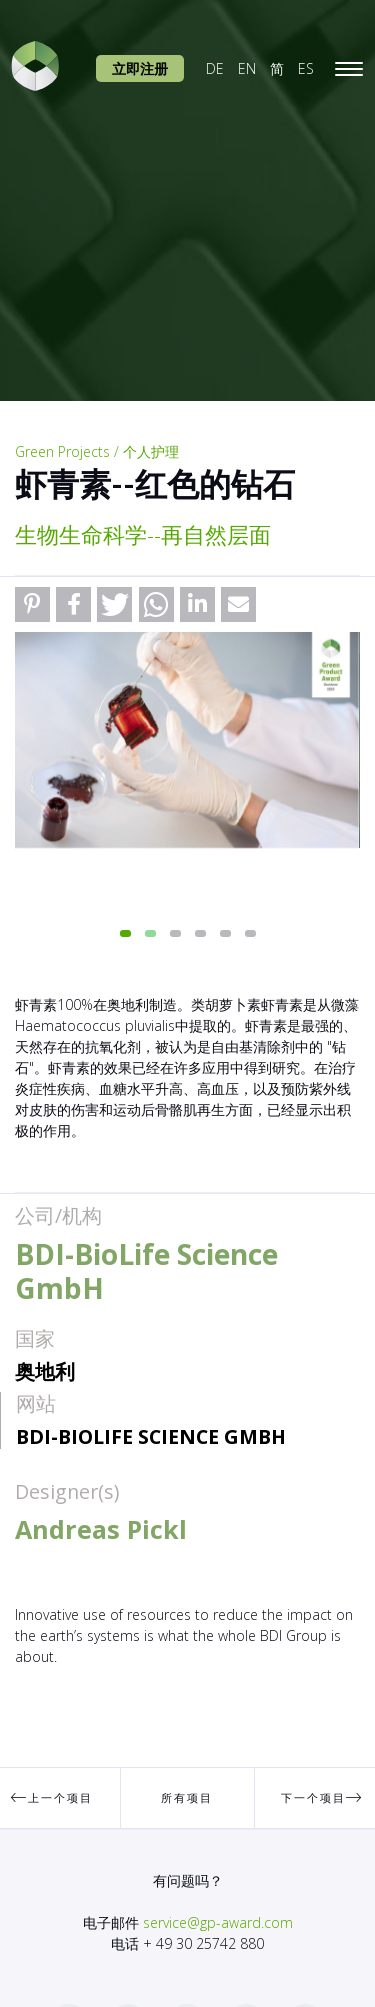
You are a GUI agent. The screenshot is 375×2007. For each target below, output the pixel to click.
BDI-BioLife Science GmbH (151, 1436)
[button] (32, 604)
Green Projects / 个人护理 (97, 451)
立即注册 (140, 68)
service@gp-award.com (218, 1922)
